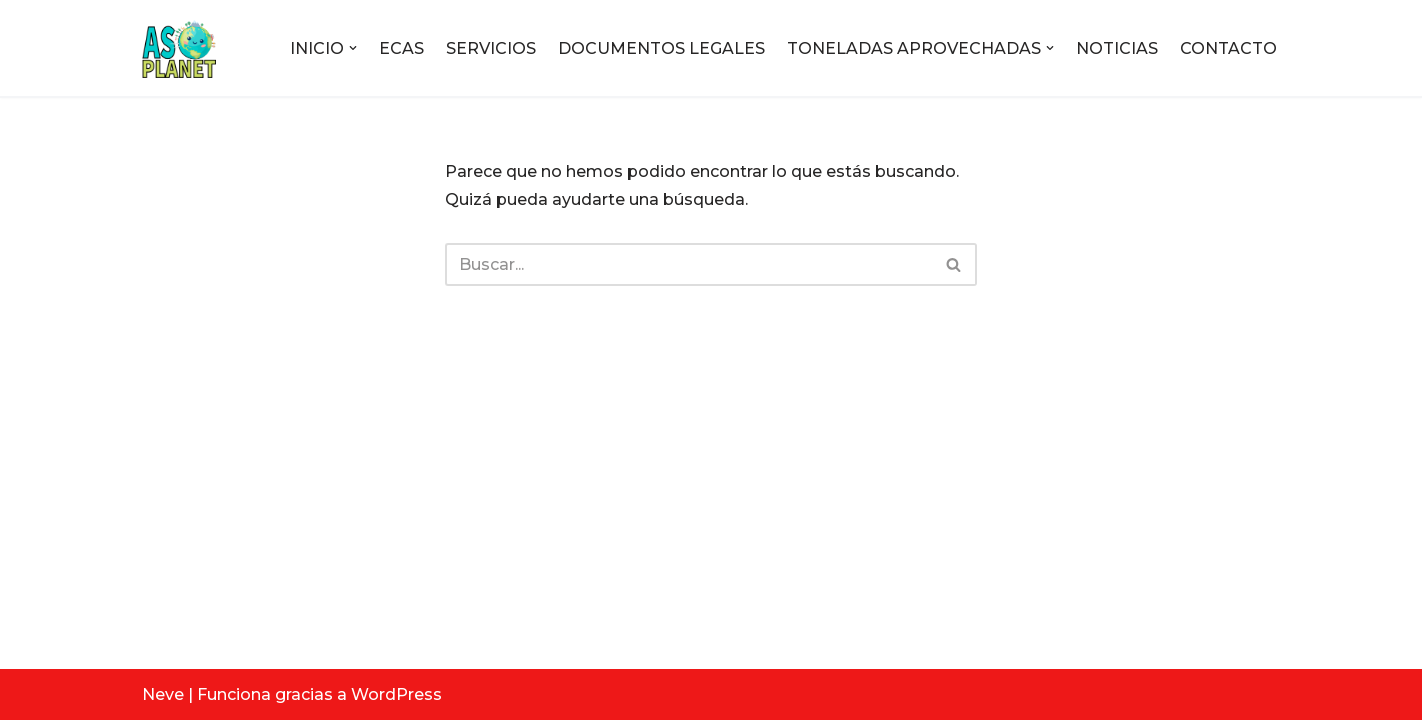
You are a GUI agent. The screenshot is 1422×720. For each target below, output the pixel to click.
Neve (163, 694)
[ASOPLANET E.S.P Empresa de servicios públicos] (179, 48)
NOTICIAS (1117, 48)
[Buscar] (688, 264)
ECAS (401, 48)
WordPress (396, 694)
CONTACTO (1228, 48)
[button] (353, 48)
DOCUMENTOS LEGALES (661, 48)
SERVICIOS (491, 48)
